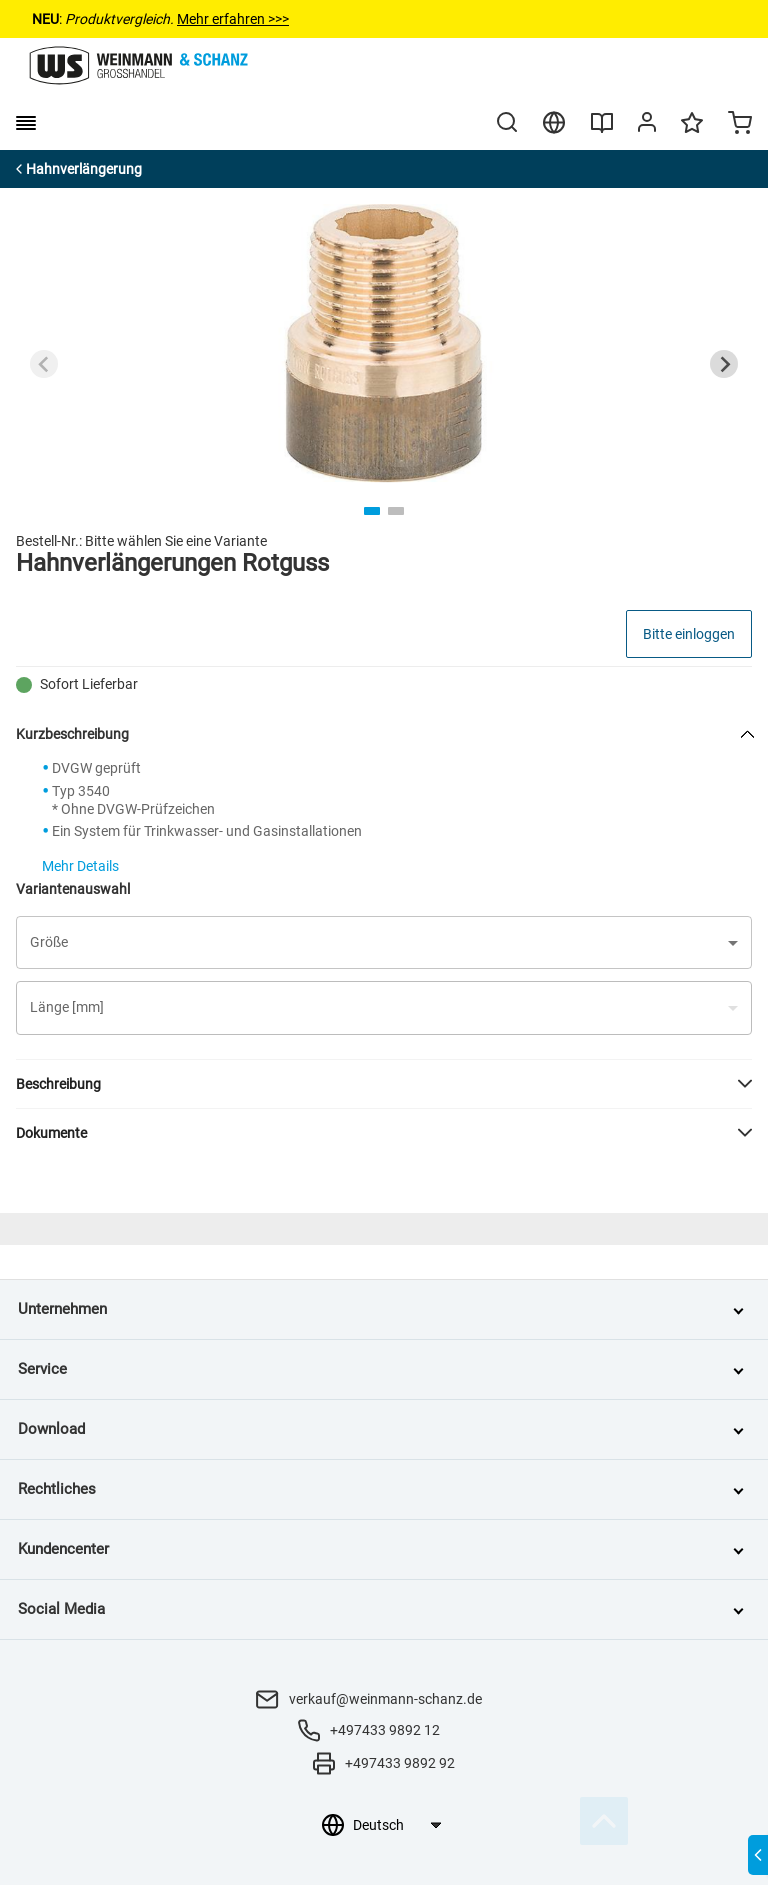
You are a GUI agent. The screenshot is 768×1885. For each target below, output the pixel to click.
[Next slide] (724, 364)
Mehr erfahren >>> (233, 19)
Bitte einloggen (689, 634)
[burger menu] (26, 123)
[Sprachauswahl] (396, 1825)
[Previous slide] (44, 364)
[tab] (372, 511)
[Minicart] (740, 125)
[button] (384, 942)
